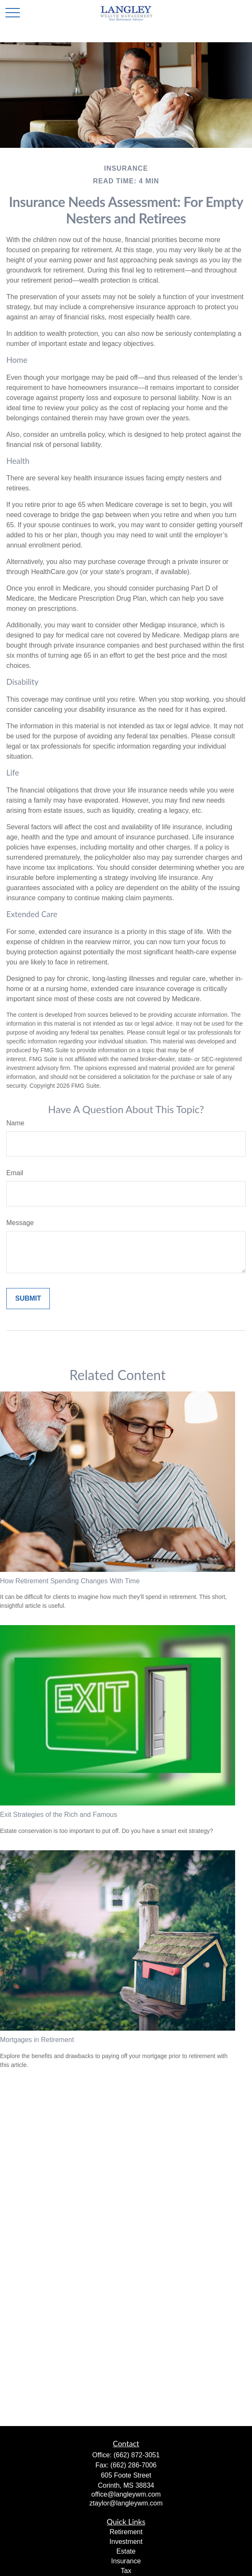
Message (20, 1222)
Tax (126, 2570)
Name (15, 1123)
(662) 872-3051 (137, 2455)
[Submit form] (28, 1298)
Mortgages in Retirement (37, 2039)
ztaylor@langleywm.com (126, 2503)
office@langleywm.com (125, 2494)
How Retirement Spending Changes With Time (70, 1581)
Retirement (125, 2531)
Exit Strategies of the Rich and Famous (58, 1814)
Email (14, 1172)
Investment (125, 2541)
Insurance (126, 2561)
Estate (126, 2551)
